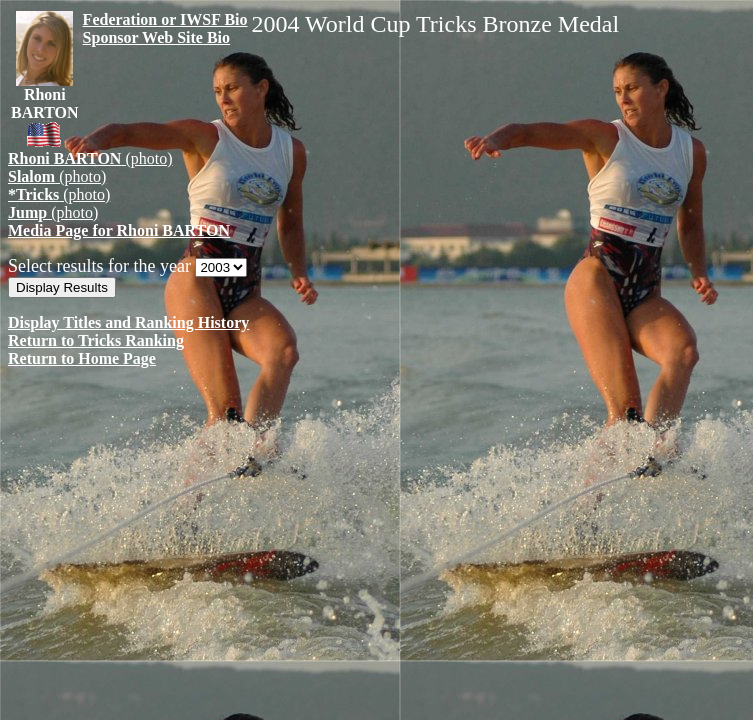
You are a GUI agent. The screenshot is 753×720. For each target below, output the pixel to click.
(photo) (90, 158)
